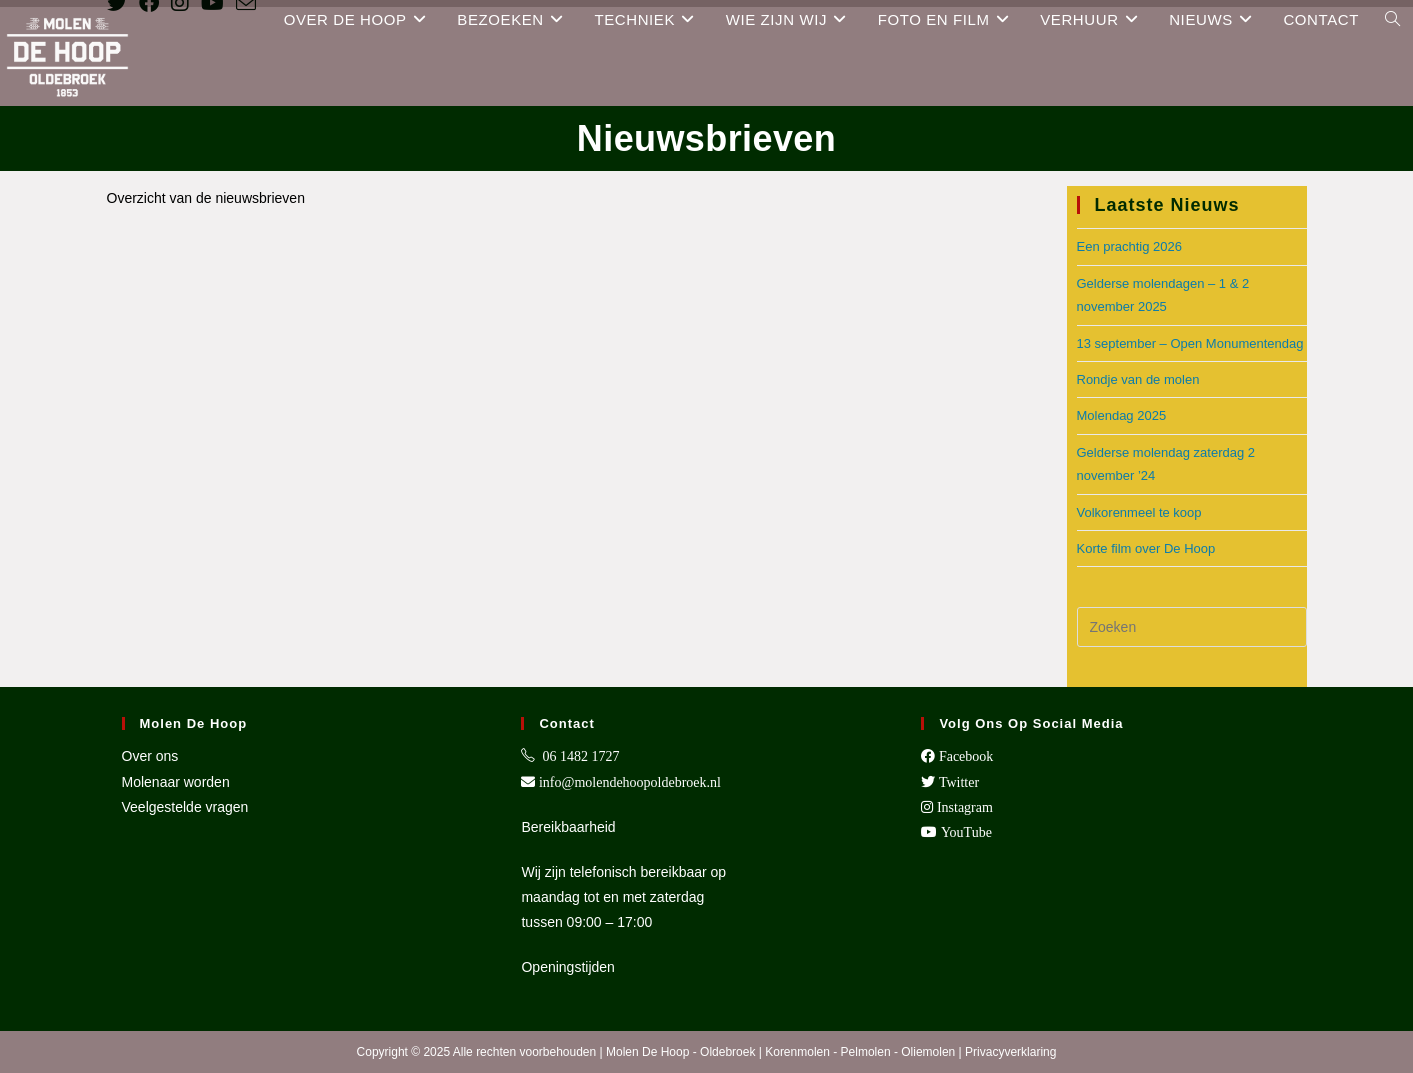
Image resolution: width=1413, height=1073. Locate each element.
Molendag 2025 (1122, 415)
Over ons (150, 756)
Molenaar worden (176, 782)
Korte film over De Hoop (1146, 548)
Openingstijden (567, 967)
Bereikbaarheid (568, 827)
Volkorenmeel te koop (1139, 512)
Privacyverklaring (1010, 1052)
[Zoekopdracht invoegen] (1192, 627)
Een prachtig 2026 (1130, 246)
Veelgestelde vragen (185, 807)
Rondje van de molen (1138, 379)
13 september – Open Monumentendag (1190, 343)
